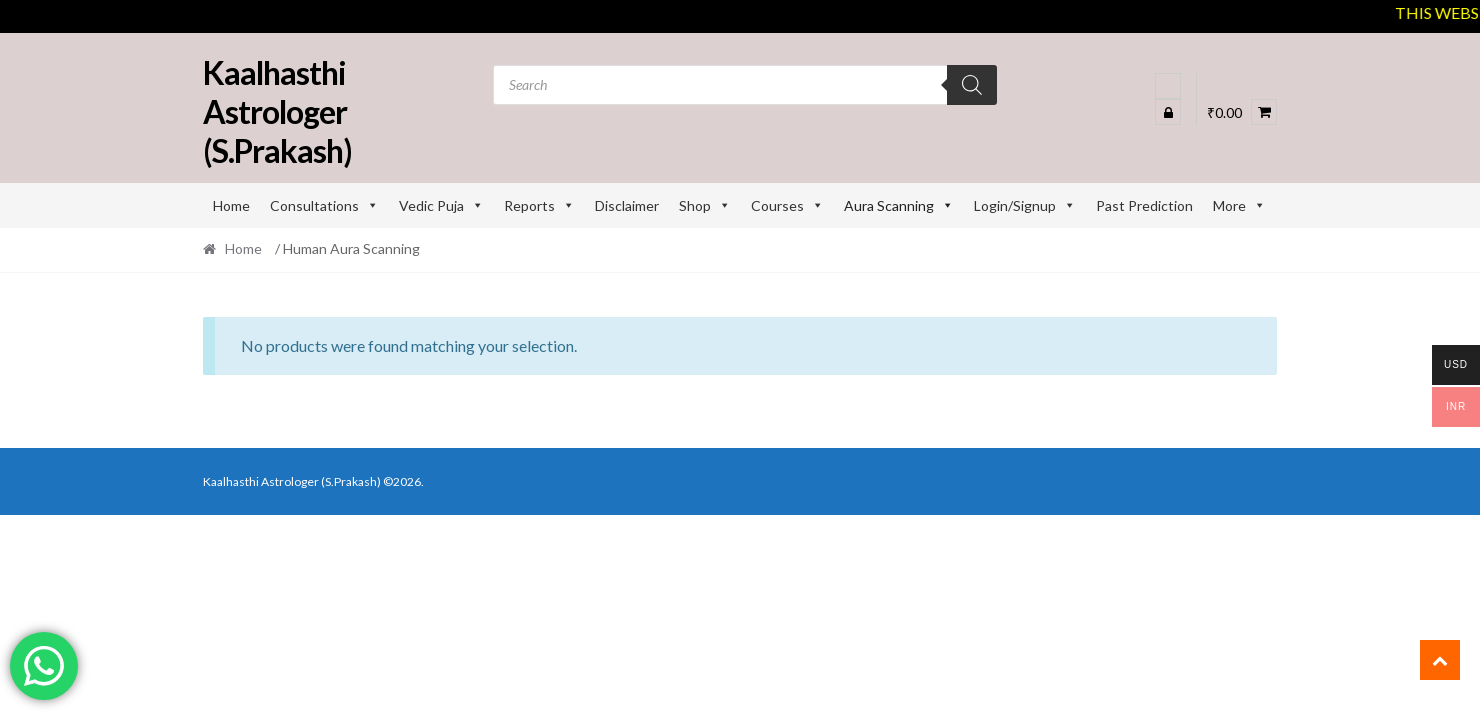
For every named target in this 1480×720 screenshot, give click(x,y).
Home (231, 205)
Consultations (324, 205)
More (1239, 205)
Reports (539, 205)
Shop (705, 205)
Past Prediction (1144, 205)
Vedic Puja (441, 205)
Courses (787, 205)
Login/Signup (1025, 205)
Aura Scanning (899, 205)
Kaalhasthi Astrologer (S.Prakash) (277, 111)
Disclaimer (627, 205)
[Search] (972, 85)
